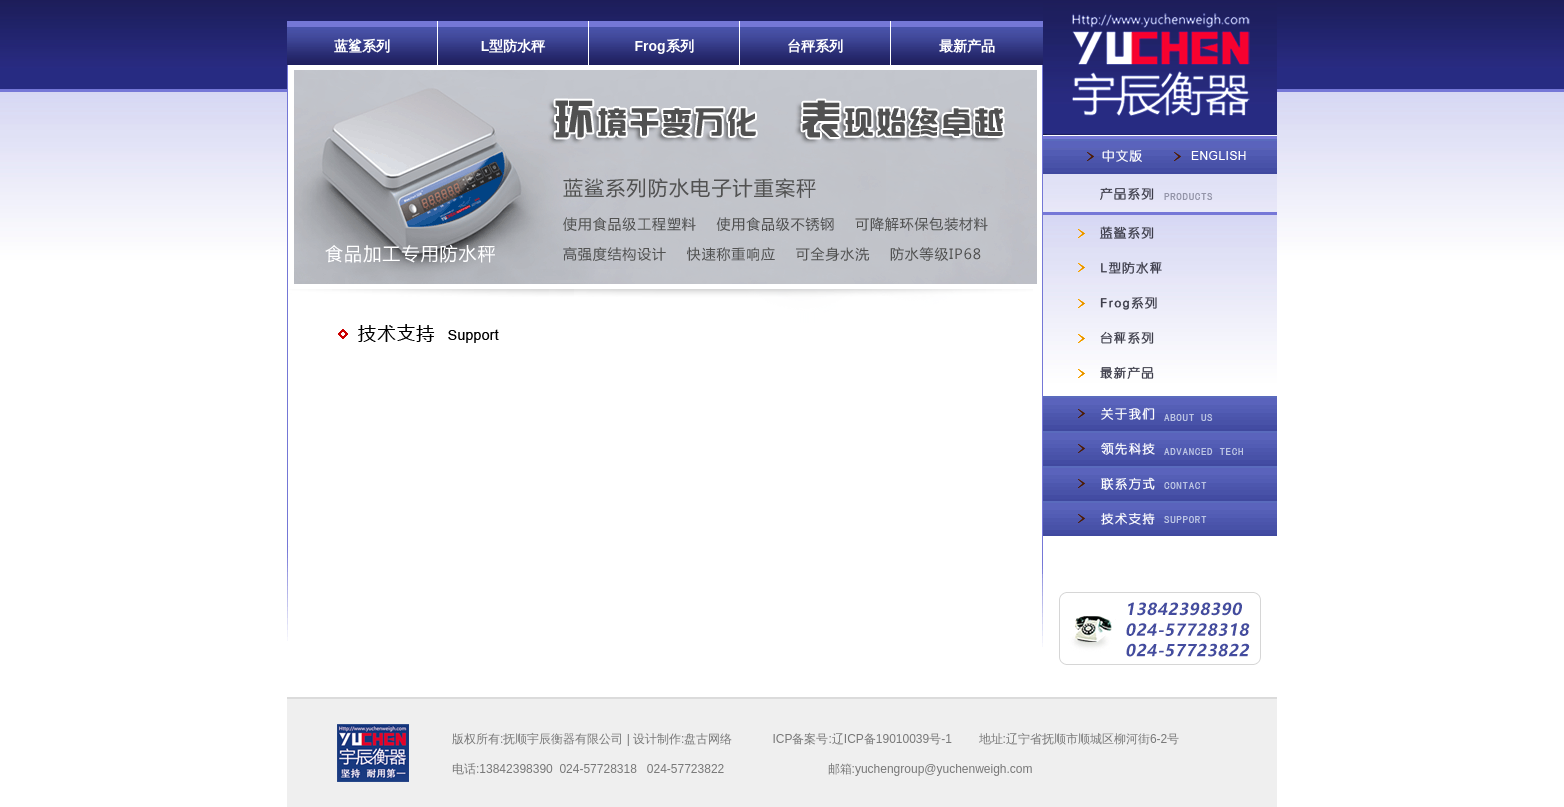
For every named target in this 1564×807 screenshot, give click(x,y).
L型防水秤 (513, 46)
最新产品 (967, 46)
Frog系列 (663, 46)
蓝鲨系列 (362, 46)
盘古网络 (708, 739)
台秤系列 (815, 46)
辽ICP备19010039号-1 (892, 739)
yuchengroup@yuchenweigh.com (944, 769)
